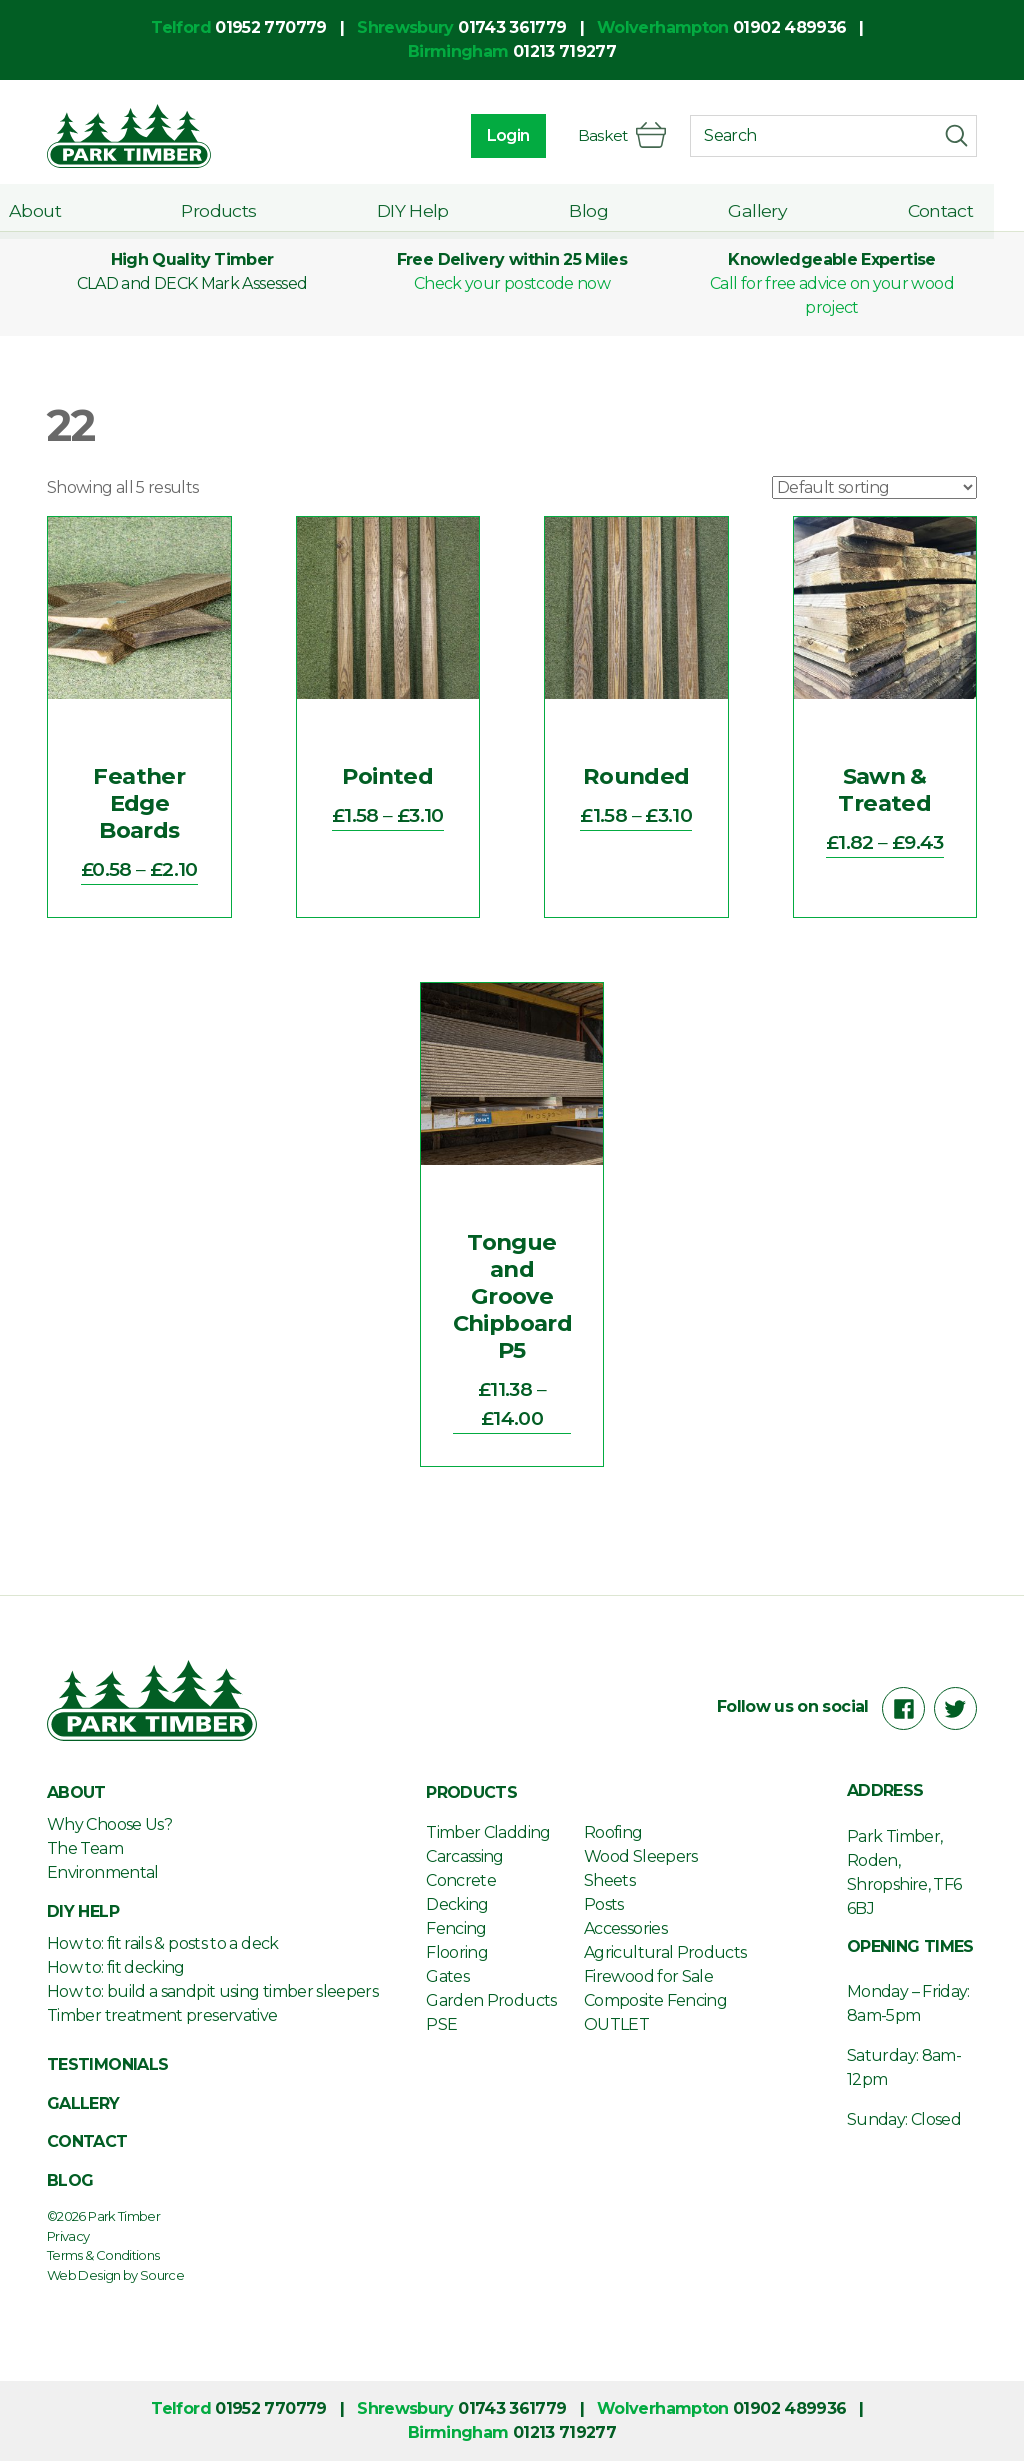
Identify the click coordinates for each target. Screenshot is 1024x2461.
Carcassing (465, 1856)
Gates (447, 1976)
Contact (944, 207)
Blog (606, 207)
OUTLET (616, 2024)
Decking (457, 1904)
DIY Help (437, 207)
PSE (441, 2024)
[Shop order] (874, 487)
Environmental (103, 1872)
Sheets (609, 1880)
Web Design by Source (115, 2275)
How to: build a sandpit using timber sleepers (212, 1991)
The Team (85, 1848)
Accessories (625, 1928)
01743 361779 (512, 27)
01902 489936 (789, 27)
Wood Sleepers (641, 1856)
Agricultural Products (665, 1952)
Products (250, 207)
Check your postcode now (512, 283)
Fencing (456, 1928)
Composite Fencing (655, 2000)
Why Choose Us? (109, 1824)
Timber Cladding (488, 1832)
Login (505, 135)
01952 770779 (270, 27)
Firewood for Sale (648, 1976)
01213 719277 (564, 51)
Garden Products (491, 2000)
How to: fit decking (116, 1967)
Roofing (613, 1832)
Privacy (68, 2236)
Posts (604, 1904)
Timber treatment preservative (162, 2015)
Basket (620, 136)
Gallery (768, 207)
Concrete (461, 1880)
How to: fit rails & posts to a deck (163, 1943)
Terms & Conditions (103, 2255)
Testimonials (107, 2064)
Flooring (457, 1952)
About (73, 207)
